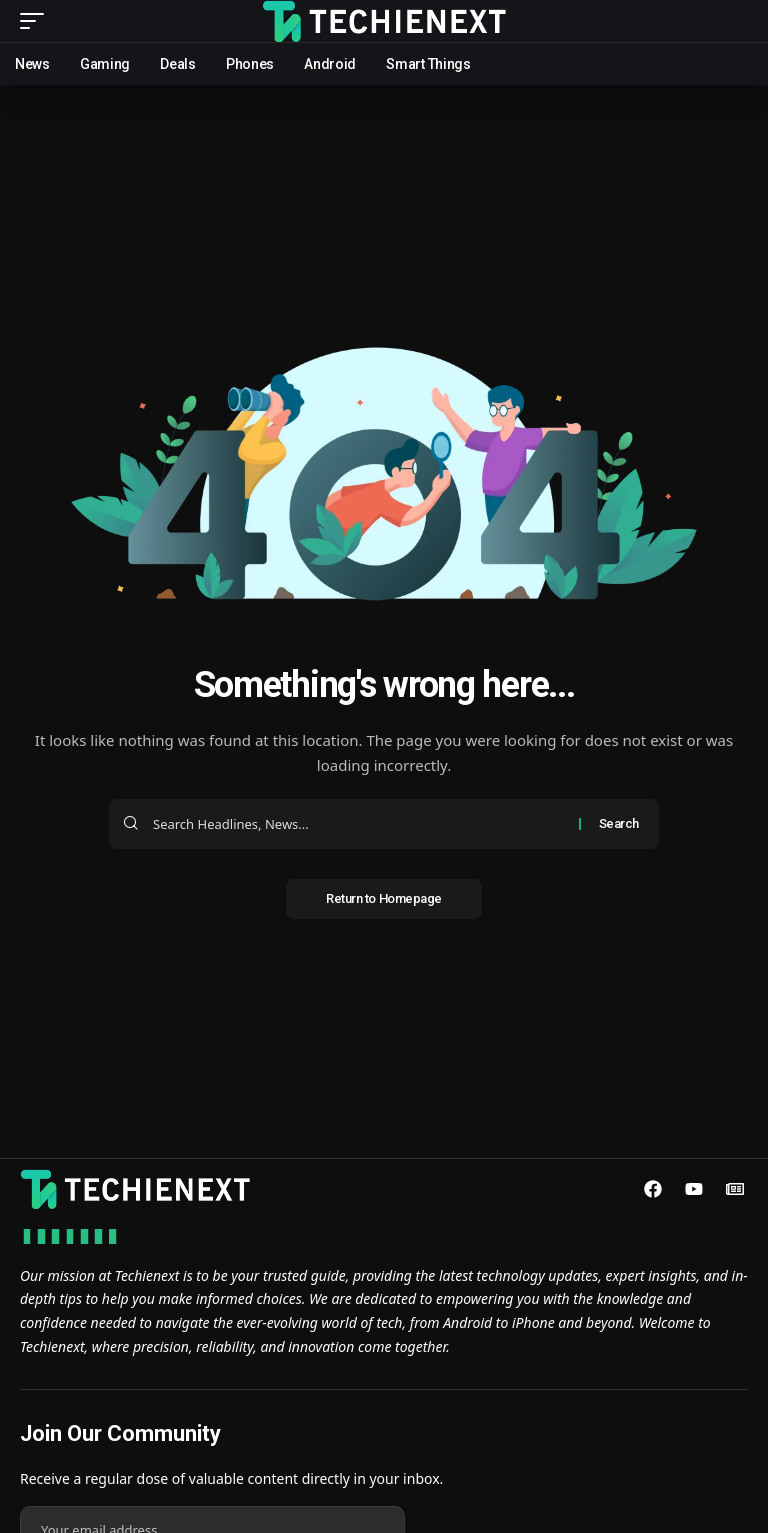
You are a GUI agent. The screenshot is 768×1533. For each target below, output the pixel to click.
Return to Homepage (384, 898)
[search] (733, 21)
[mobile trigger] (37, 21)
